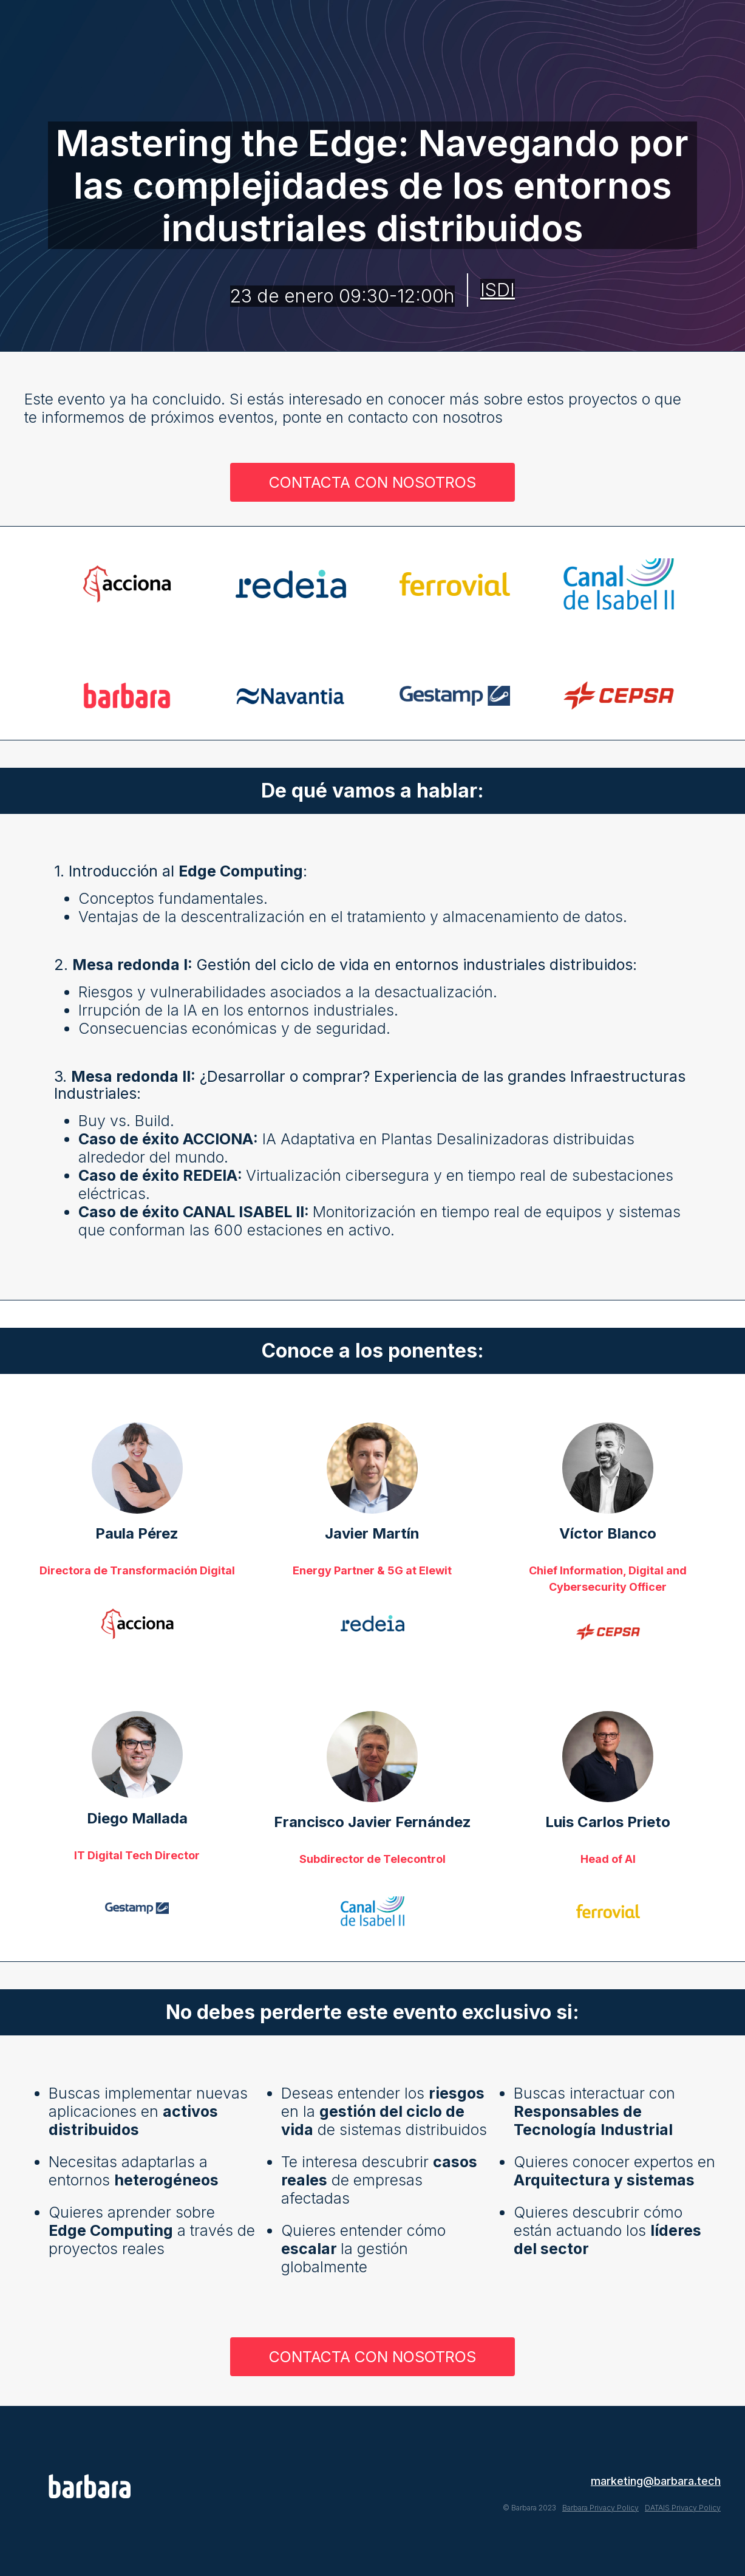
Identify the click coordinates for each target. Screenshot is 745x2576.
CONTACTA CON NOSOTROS (372, 482)
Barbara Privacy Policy (600, 2507)
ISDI (497, 290)
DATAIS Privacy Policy (683, 2507)
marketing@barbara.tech (656, 2481)
